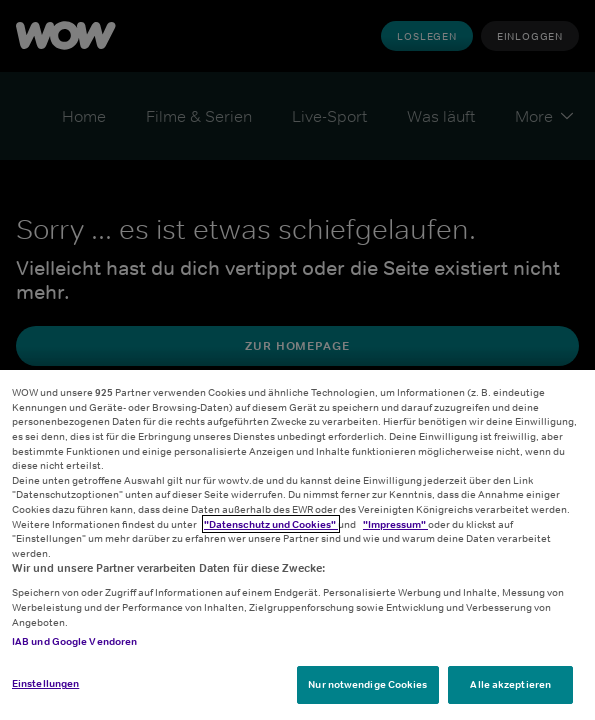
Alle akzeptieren (510, 684)
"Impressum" (395, 524)
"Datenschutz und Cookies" (271, 524)
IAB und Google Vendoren (74, 641)
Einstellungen (45, 683)
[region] (297, 545)
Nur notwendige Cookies (367, 684)
